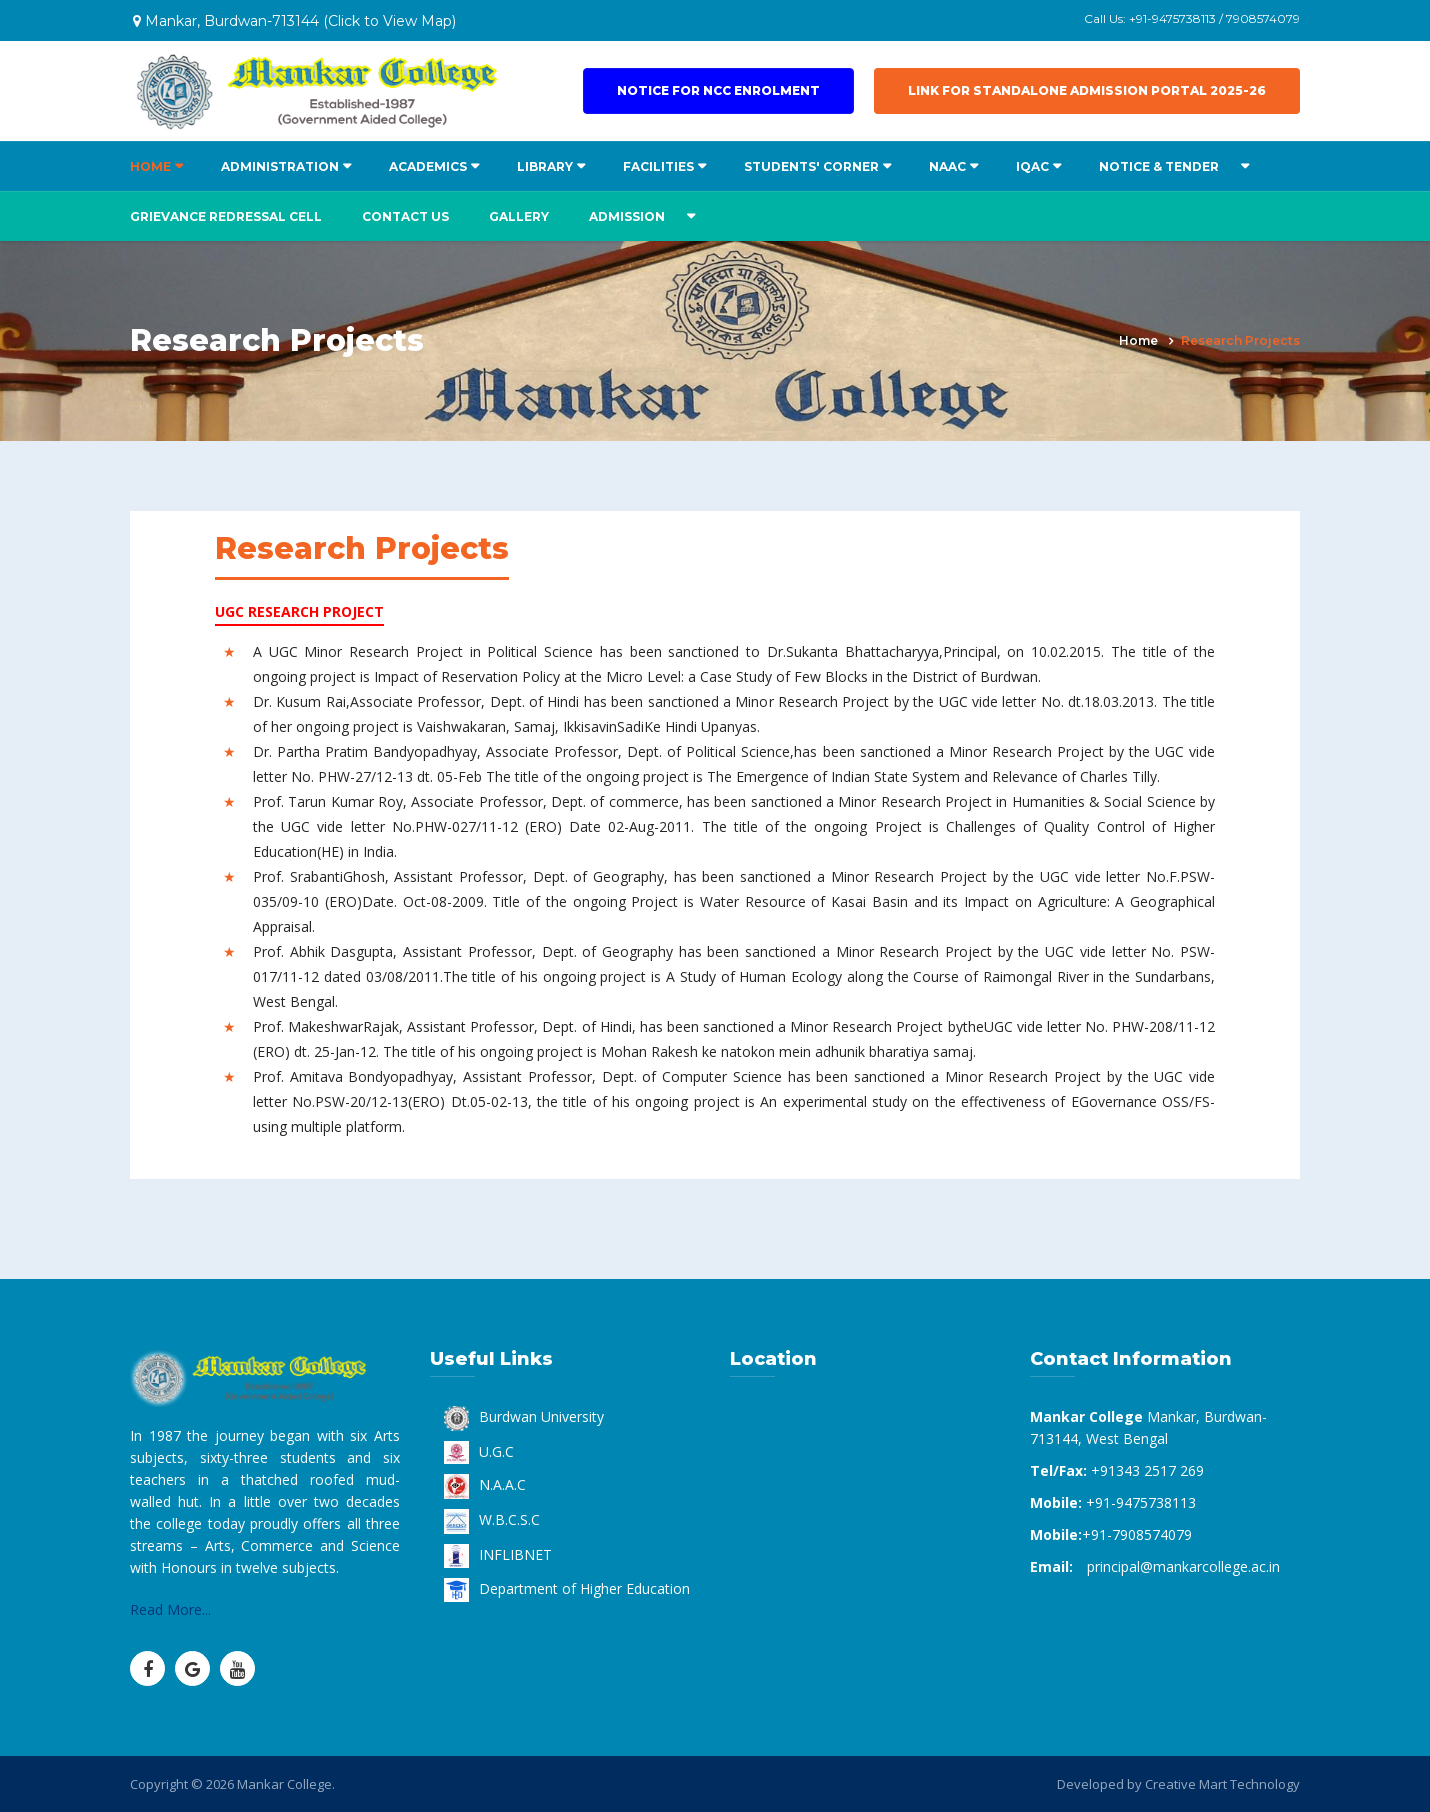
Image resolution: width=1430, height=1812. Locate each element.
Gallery (519, 216)
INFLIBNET (498, 1554)
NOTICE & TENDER (1159, 166)
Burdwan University (524, 1416)
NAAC (947, 166)
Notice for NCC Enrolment (718, 90)
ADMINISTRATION (280, 166)
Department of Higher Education (567, 1588)
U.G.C (479, 1451)
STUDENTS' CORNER (811, 166)
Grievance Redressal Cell (226, 216)
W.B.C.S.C (492, 1519)
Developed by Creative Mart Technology (1178, 1784)
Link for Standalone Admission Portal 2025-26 (1087, 90)
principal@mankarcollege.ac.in (1183, 1566)
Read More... (170, 1609)
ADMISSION (627, 216)
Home (1138, 340)
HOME (150, 166)
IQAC (1032, 166)
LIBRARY (545, 166)
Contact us (405, 216)
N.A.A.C (485, 1484)
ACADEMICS (428, 166)
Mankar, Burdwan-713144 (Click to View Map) (294, 21)
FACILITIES (658, 166)
